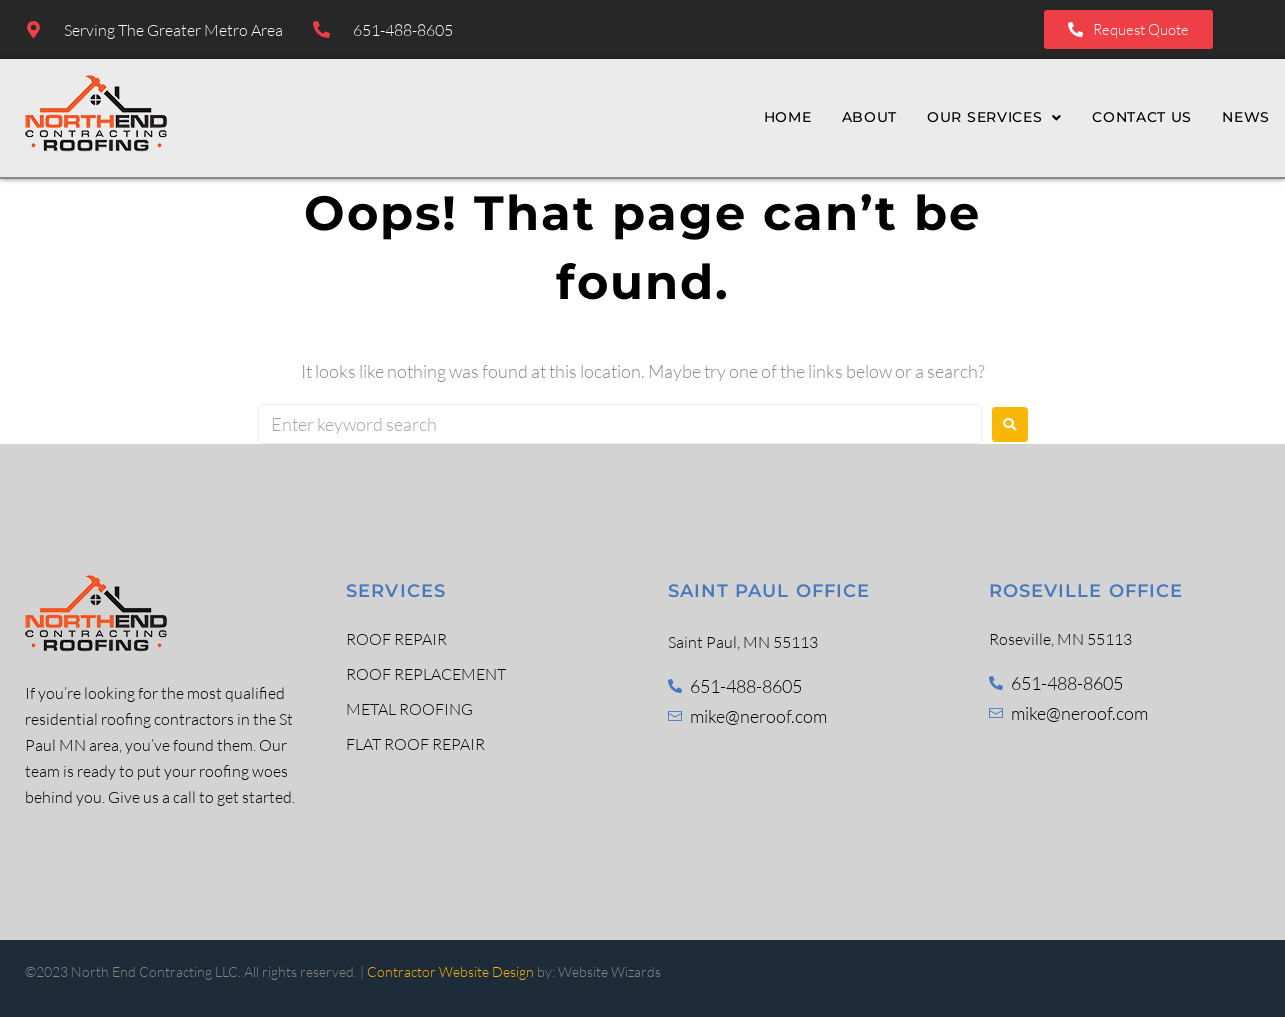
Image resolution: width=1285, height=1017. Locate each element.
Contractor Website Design (450, 971)
